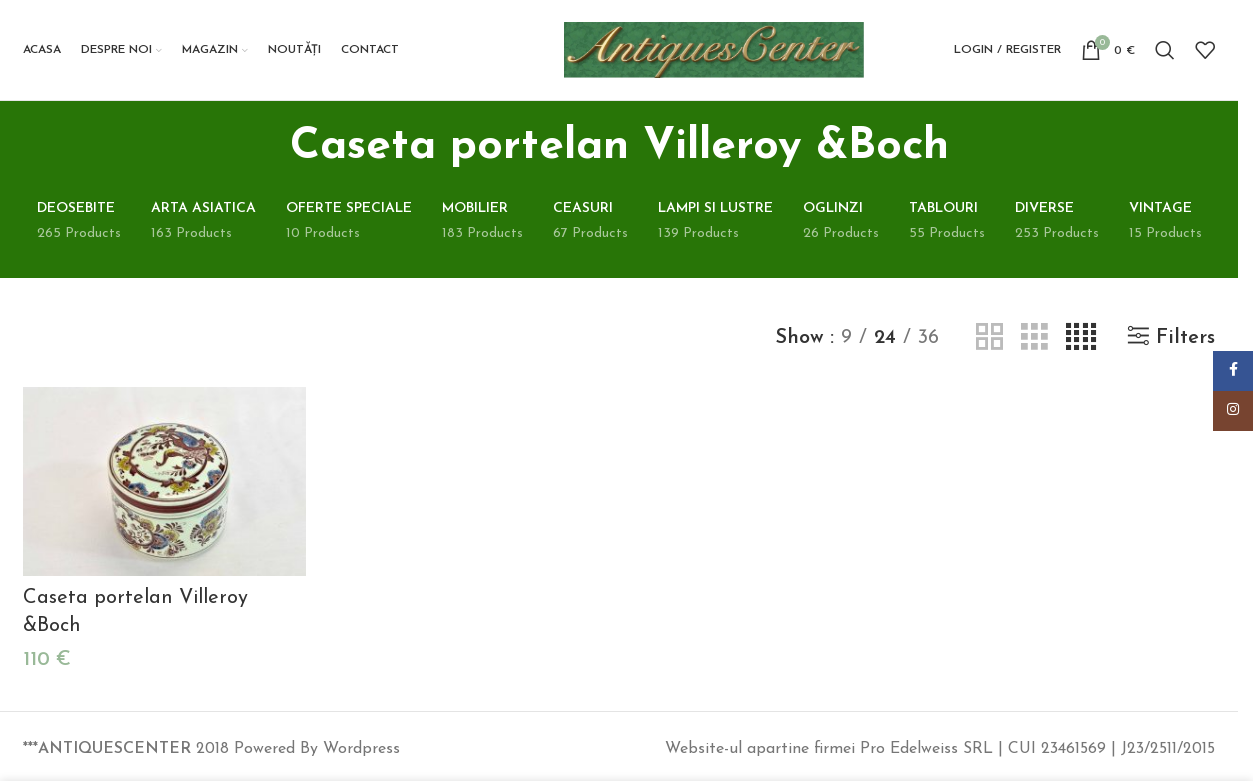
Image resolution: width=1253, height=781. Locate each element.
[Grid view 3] (1034, 337)
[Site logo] (714, 49)
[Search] (1165, 50)
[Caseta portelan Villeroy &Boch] (164, 481)
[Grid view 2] (989, 337)
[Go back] (265, 147)
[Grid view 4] (1081, 337)
